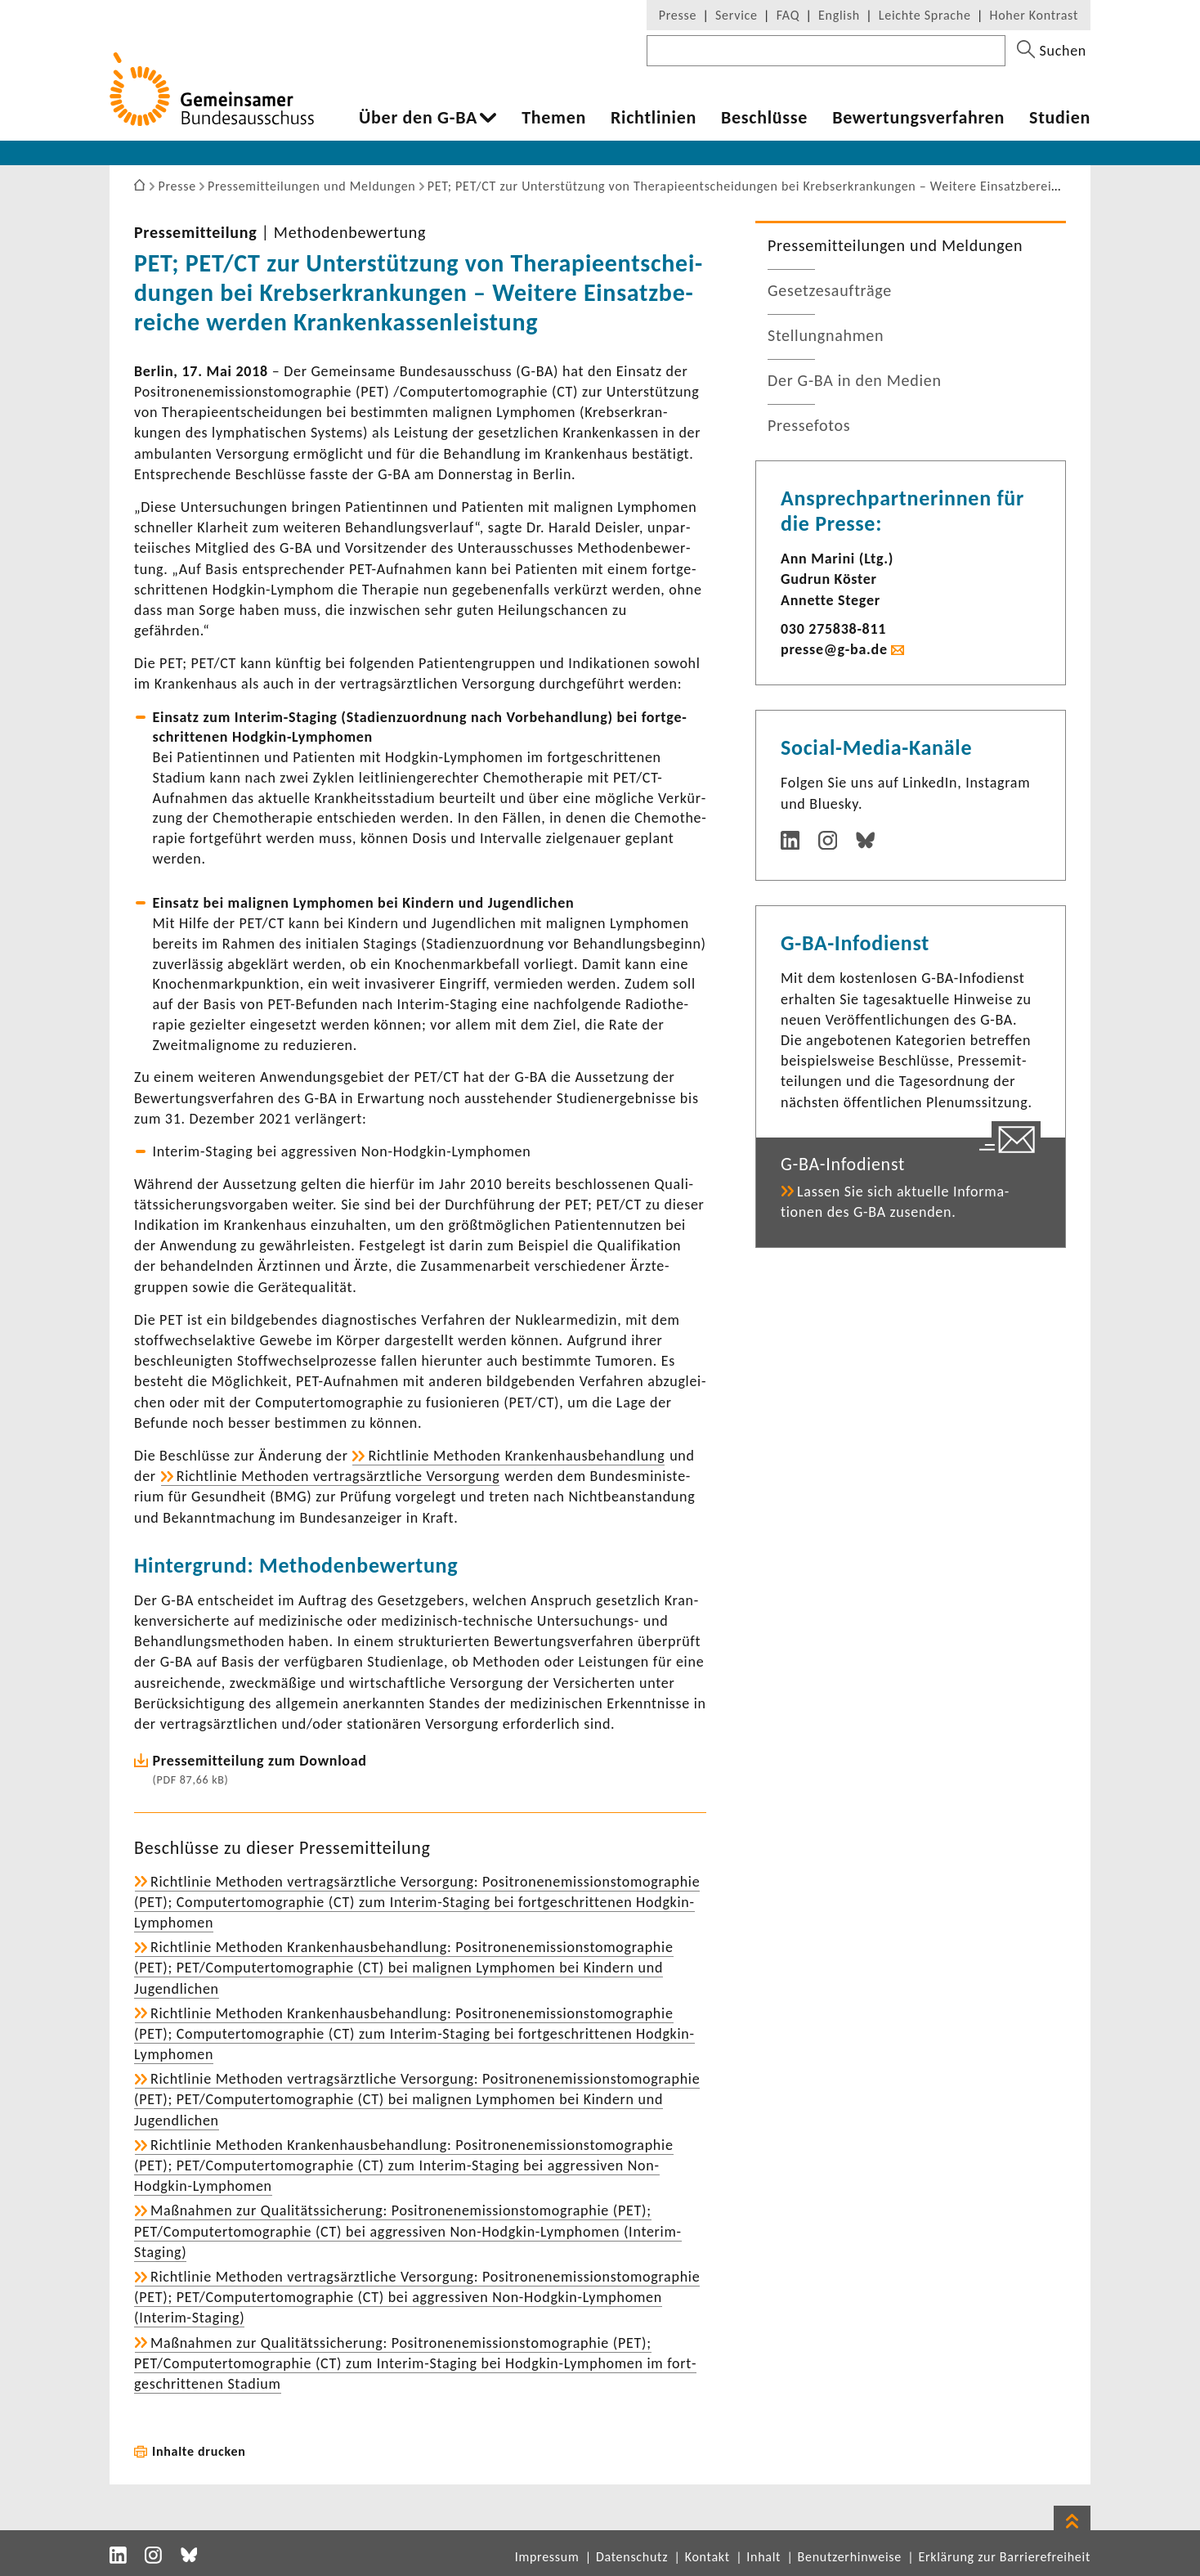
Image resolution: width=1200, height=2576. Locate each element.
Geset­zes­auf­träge (830, 290)
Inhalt (763, 2557)
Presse (677, 15)
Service (736, 15)
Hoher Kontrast (1034, 15)
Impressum (547, 2557)
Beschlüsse (764, 117)
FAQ (788, 15)
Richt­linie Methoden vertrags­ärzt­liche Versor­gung (338, 1476)
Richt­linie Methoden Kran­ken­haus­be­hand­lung (516, 1456)
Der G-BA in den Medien (855, 380)
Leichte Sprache (925, 15)
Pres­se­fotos (809, 425)
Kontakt (707, 2557)
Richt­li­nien (653, 117)
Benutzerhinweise (850, 2557)
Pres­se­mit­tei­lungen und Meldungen (895, 245)
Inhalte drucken (199, 2451)
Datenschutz (632, 2557)
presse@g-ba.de (834, 649)
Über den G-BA (418, 117)
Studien (1059, 117)
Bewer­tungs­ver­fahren (918, 117)
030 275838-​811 (833, 629)
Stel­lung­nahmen (826, 335)
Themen (554, 117)
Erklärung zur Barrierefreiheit (1004, 2557)
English (839, 15)
